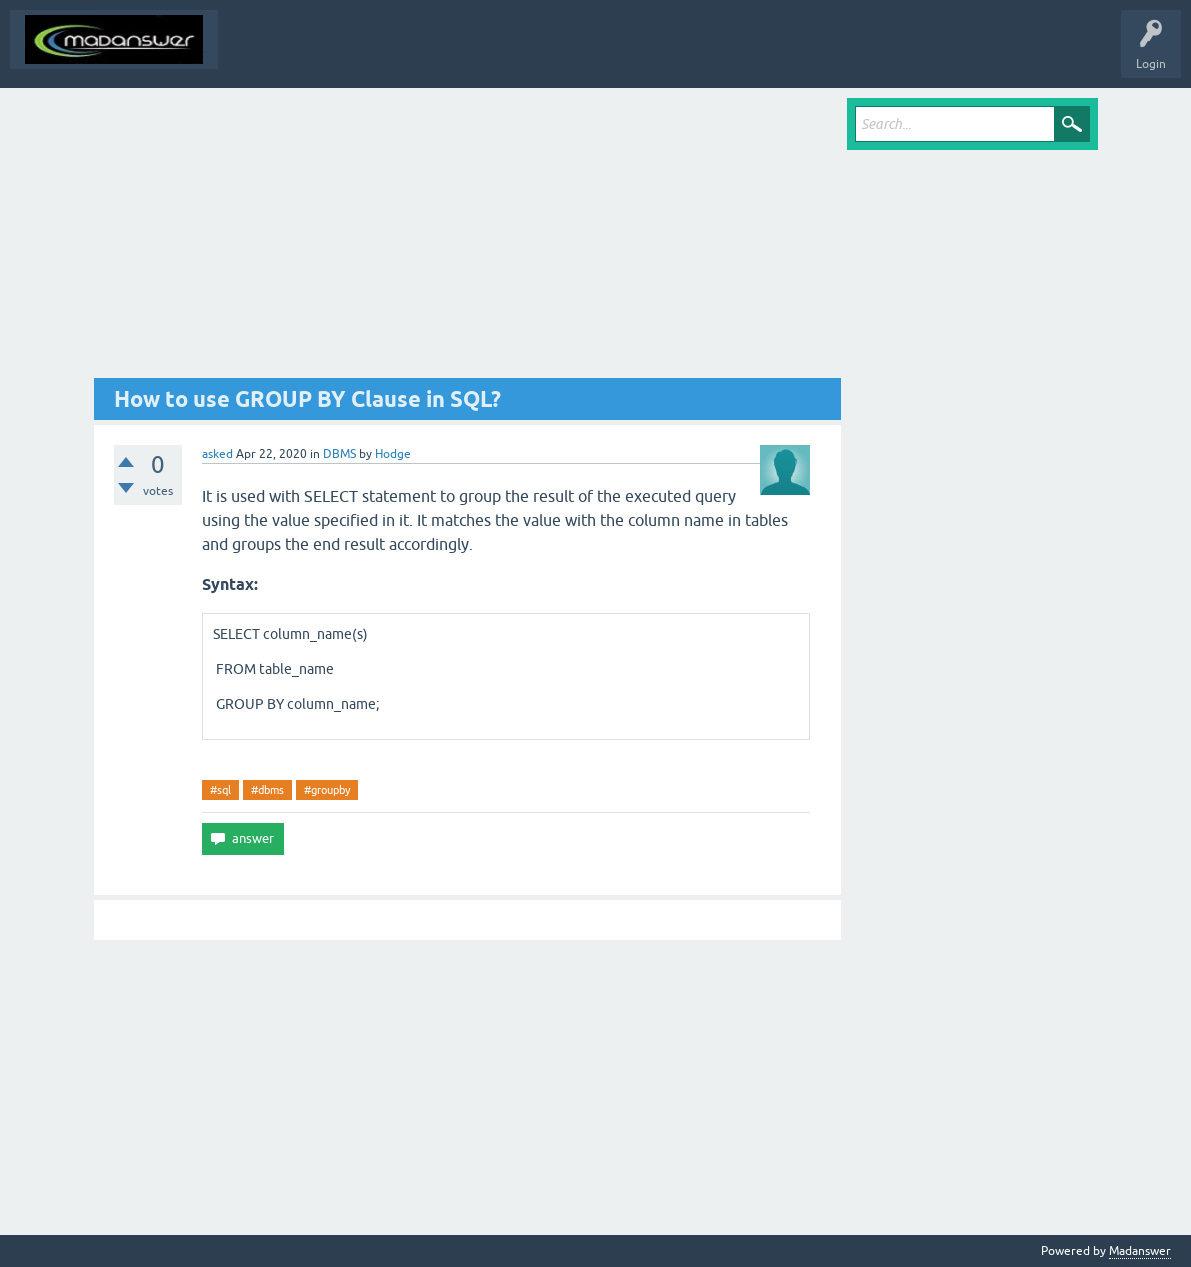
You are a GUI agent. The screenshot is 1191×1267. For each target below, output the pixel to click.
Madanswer (1140, 1251)
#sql (220, 790)
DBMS (339, 454)
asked (217, 454)
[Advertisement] (468, 238)
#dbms (267, 790)
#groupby (327, 790)
